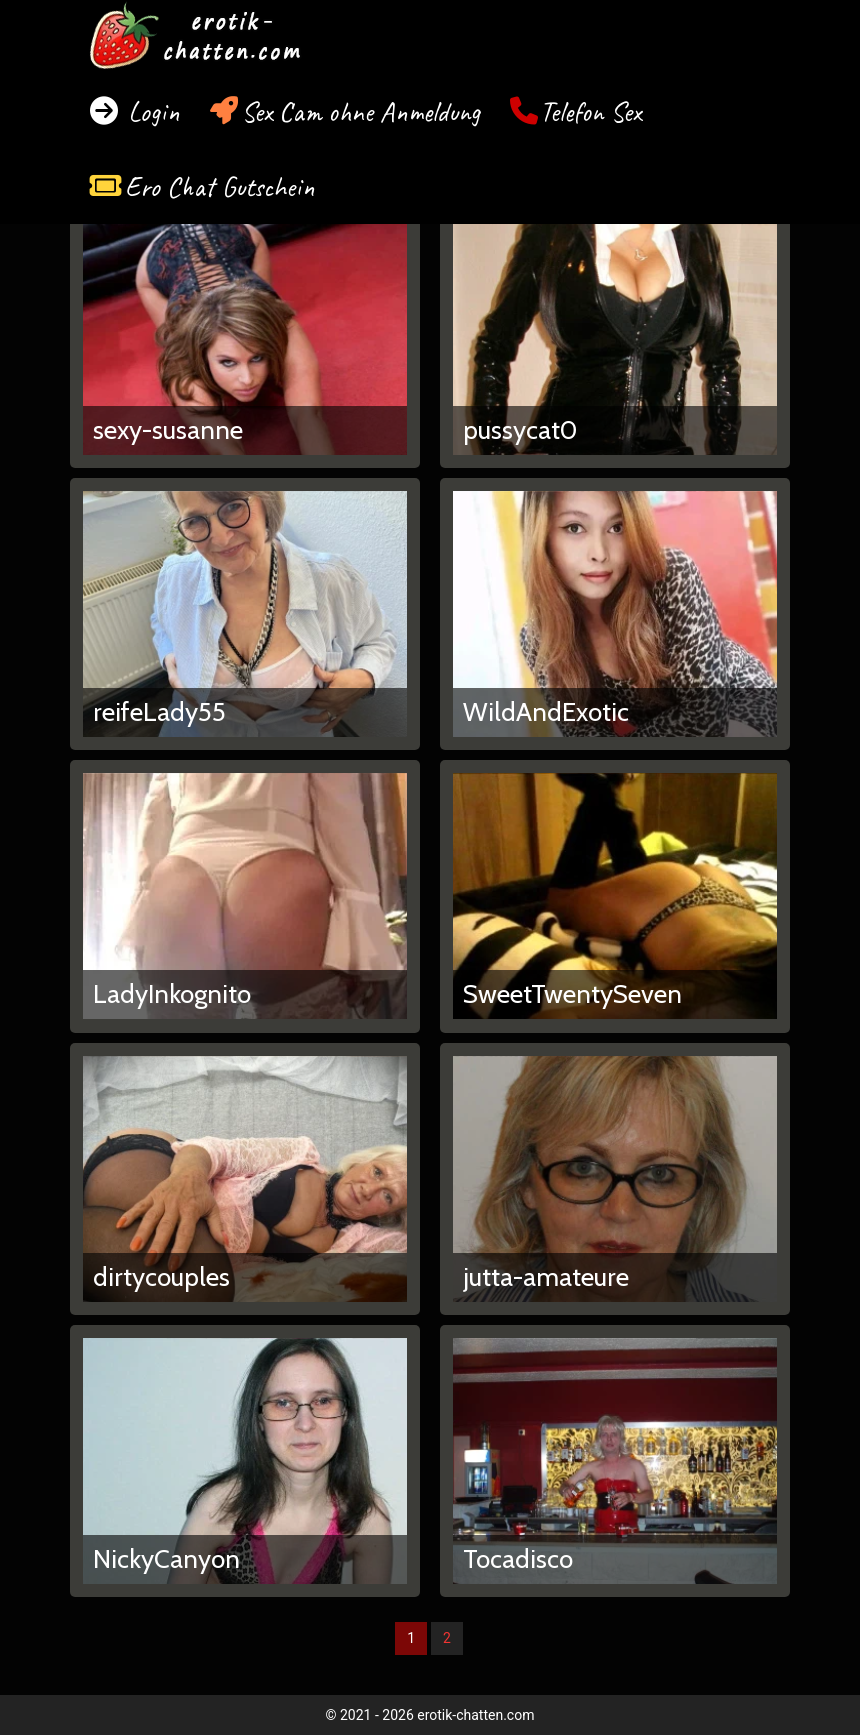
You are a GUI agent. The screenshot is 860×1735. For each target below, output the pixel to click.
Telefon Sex (590, 111)
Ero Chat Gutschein (220, 186)
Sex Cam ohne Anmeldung (360, 111)
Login (150, 111)
